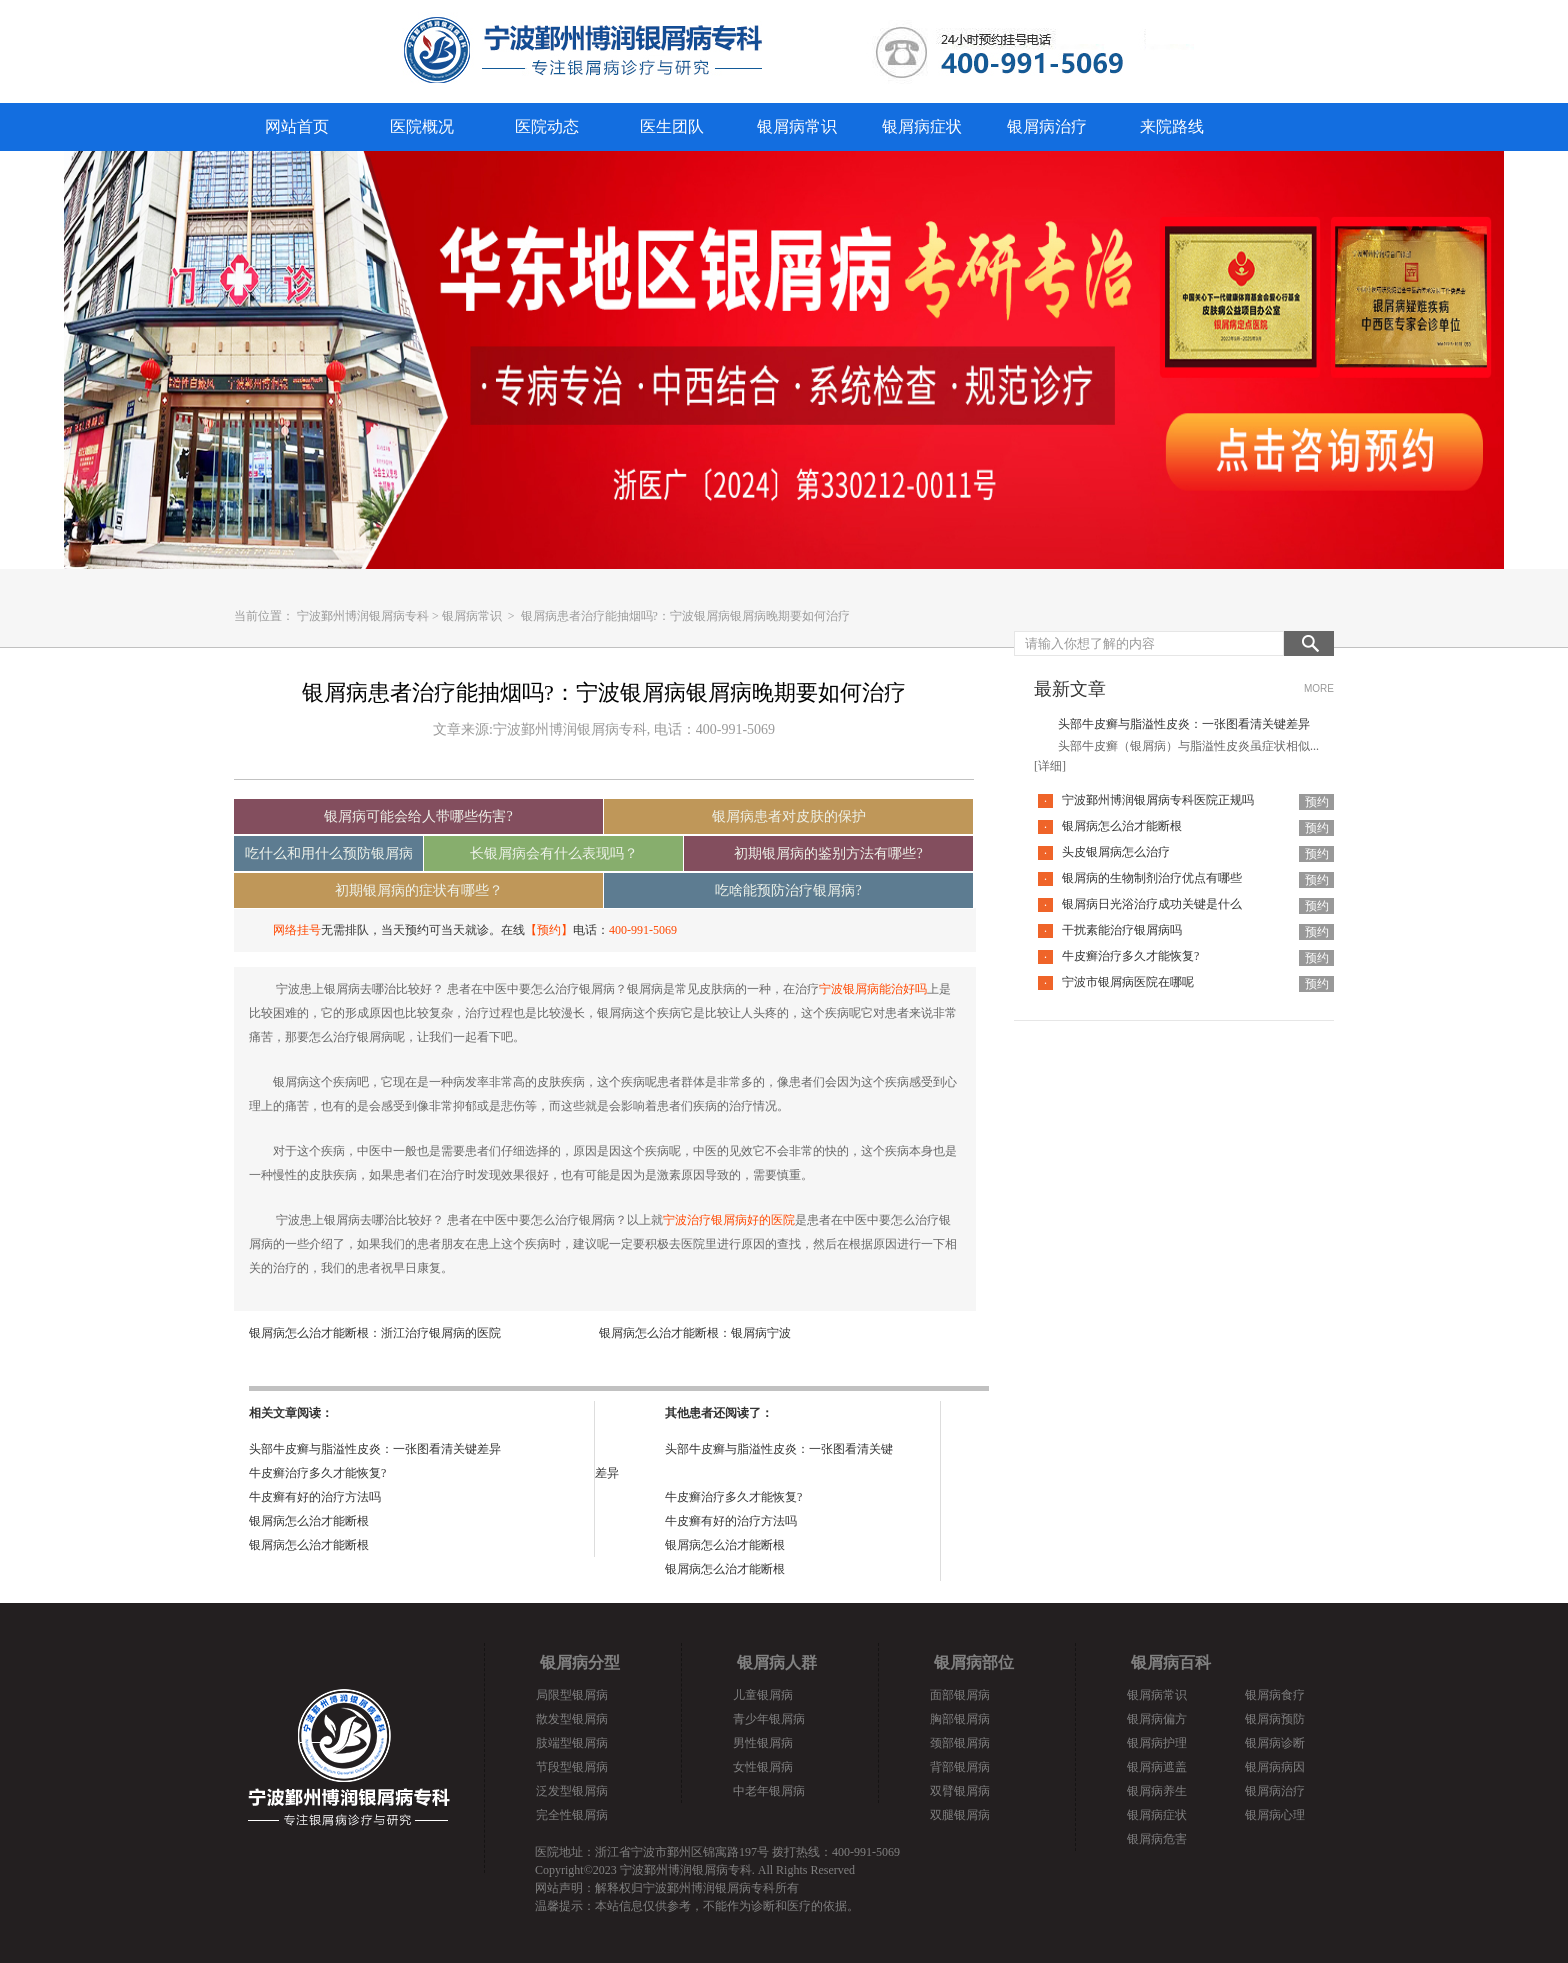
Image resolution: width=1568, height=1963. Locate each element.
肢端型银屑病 (572, 1743)
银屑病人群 (777, 1662)
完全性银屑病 (572, 1815)
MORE (1319, 688)
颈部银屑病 (960, 1743)
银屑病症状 (922, 126)
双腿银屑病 (960, 1815)
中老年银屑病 (769, 1791)
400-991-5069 (643, 930)
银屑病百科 (1171, 1662)
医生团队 (672, 126)
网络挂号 (297, 930)
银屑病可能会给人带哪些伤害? (418, 816)
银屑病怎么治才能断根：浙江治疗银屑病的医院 (375, 1333)
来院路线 (1172, 126)
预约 (1317, 802)
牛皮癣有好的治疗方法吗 (315, 1497)
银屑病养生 (1157, 1791)
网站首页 (297, 126)
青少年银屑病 (769, 1719)
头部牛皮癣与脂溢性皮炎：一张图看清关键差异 (375, 1449)
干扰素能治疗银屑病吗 (1122, 930)
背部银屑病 (960, 1767)
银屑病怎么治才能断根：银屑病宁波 (695, 1333)
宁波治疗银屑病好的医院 (729, 1220)
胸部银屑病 (960, 1719)
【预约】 (549, 930)
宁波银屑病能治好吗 (873, 989)
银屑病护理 (1157, 1743)
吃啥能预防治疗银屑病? (788, 890)
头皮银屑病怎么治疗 (1116, 852)
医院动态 (547, 126)
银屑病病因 (1275, 1767)
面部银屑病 (960, 1695)
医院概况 (422, 126)
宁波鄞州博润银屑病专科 (363, 616)
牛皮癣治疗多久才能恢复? (317, 1473)
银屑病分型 (580, 1662)
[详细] (1050, 766)
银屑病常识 (797, 126)
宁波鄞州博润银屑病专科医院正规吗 (1158, 800)
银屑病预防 (1275, 1719)
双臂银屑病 (960, 1791)
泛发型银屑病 (572, 1791)
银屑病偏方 (1157, 1719)
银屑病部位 (974, 1662)
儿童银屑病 (763, 1695)
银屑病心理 (1275, 1815)
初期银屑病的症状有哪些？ (419, 890)
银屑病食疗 (1275, 1695)
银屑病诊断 (1275, 1743)
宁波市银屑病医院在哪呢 (1128, 982)
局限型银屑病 (572, 1695)
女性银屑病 (763, 1767)
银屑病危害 (1157, 1839)
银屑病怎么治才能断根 (309, 1521)
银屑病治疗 (1047, 126)
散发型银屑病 (572, 1719)
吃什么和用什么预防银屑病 (329, 853)
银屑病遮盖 (1157, 1767)
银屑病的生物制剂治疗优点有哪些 (1152, 878)
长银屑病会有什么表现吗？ (554, 853)
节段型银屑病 (572, 1767)
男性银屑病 (763, 1743)
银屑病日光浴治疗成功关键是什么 (1152, 904)
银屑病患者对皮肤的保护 (789, 816)
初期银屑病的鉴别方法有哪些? (828, 853)
